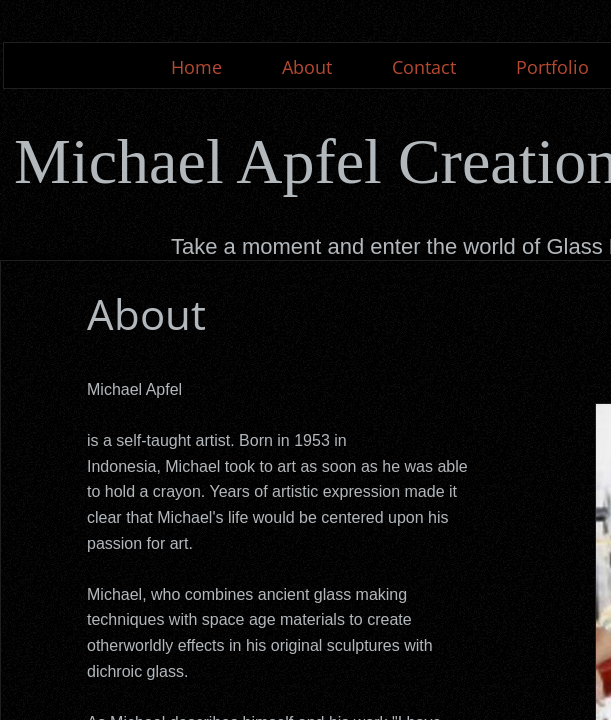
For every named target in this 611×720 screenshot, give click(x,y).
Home (196, 67)
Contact (424, 67)
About (307, 67)
